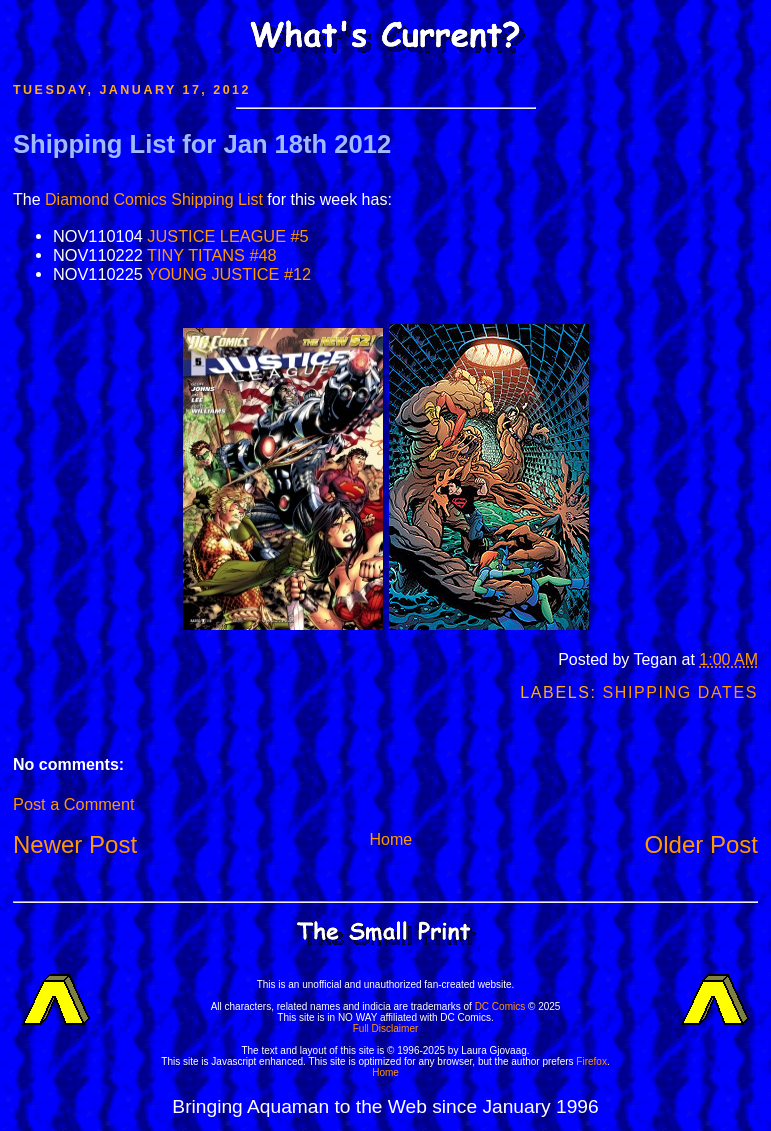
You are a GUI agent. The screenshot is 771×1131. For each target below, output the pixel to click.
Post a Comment (73, 804)
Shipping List (217, 199)
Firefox (591, 1061)
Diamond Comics (106, 199)
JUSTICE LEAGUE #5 (227, 236)
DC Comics (500, 1006)
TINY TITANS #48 (212, 255)
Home (390, 839)
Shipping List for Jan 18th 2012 (202, 144)
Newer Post (75, 844)
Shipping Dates (680, 692)
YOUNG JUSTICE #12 (229, 274)
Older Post (701, 844)
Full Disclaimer (386, 1028)
